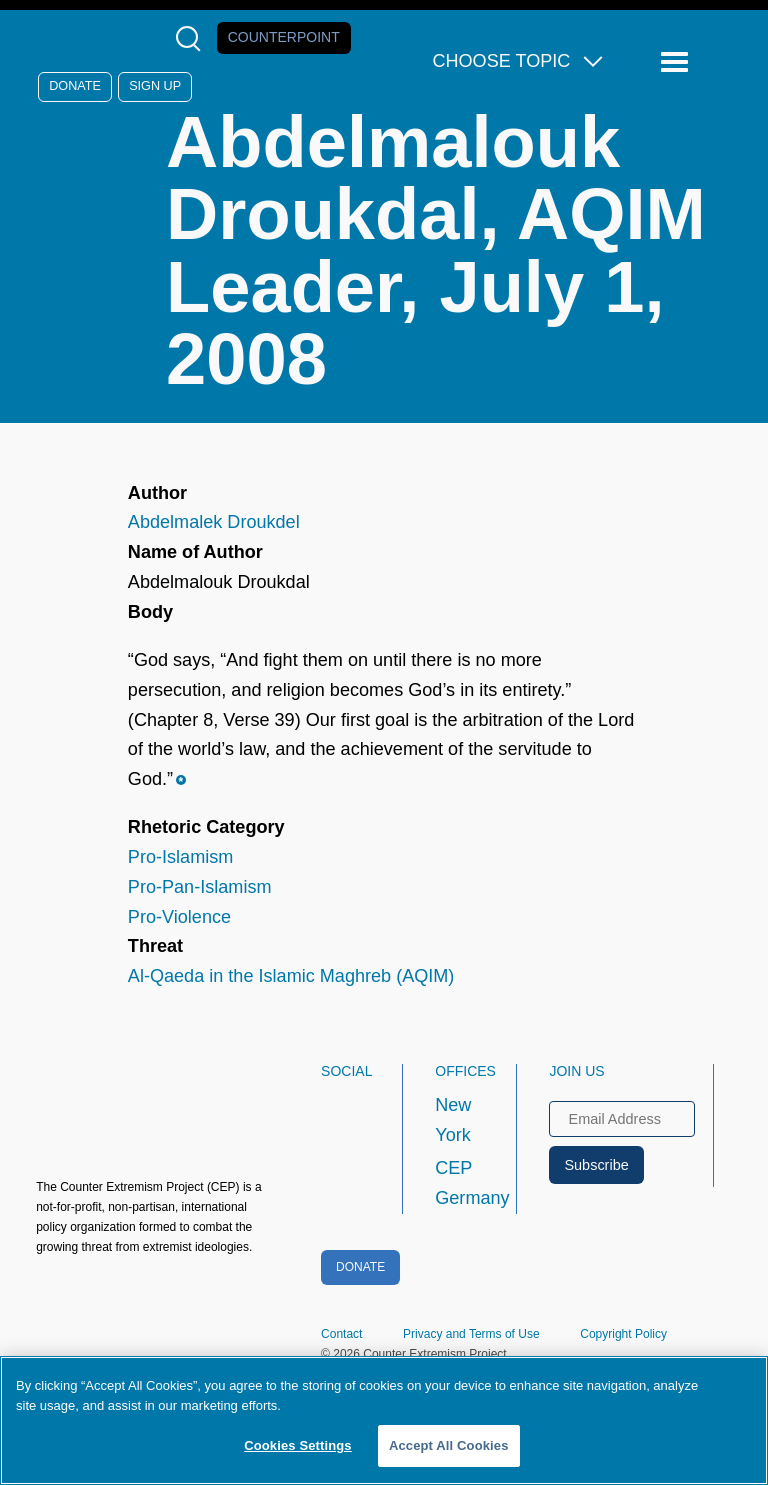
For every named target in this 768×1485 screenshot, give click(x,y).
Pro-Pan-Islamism (200, 887)
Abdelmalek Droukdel (214, 522)
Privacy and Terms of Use (471, 1334)
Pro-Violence (179, 917)
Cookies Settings (298, 1445)
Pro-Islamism (180, 857)
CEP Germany (457, 1183)
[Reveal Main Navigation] (677, 62)
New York (453, 1120)
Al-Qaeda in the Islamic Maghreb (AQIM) (291, 976)
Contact (341, 1334)
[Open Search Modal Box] (192, 38)
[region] (384, 1420)
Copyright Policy (623, 1334)
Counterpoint (284, 37)
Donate (75, 86)
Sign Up (155, 86)
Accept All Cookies (449, 1445)
